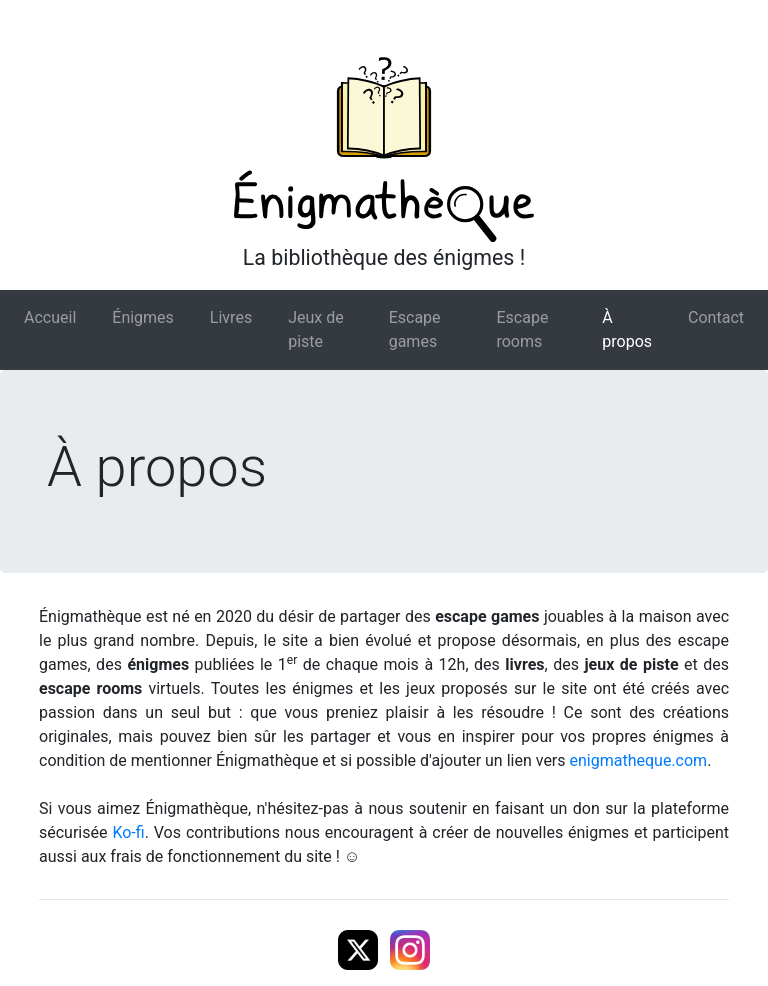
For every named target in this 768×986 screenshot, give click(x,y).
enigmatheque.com (639, 760)
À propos (627, 329)
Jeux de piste (316, 329)
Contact (716, 317)
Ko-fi (128, 832)
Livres (231, 317)
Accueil (50, 317)
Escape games (415, 329)
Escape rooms (522, 329)
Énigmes (143, 317)
